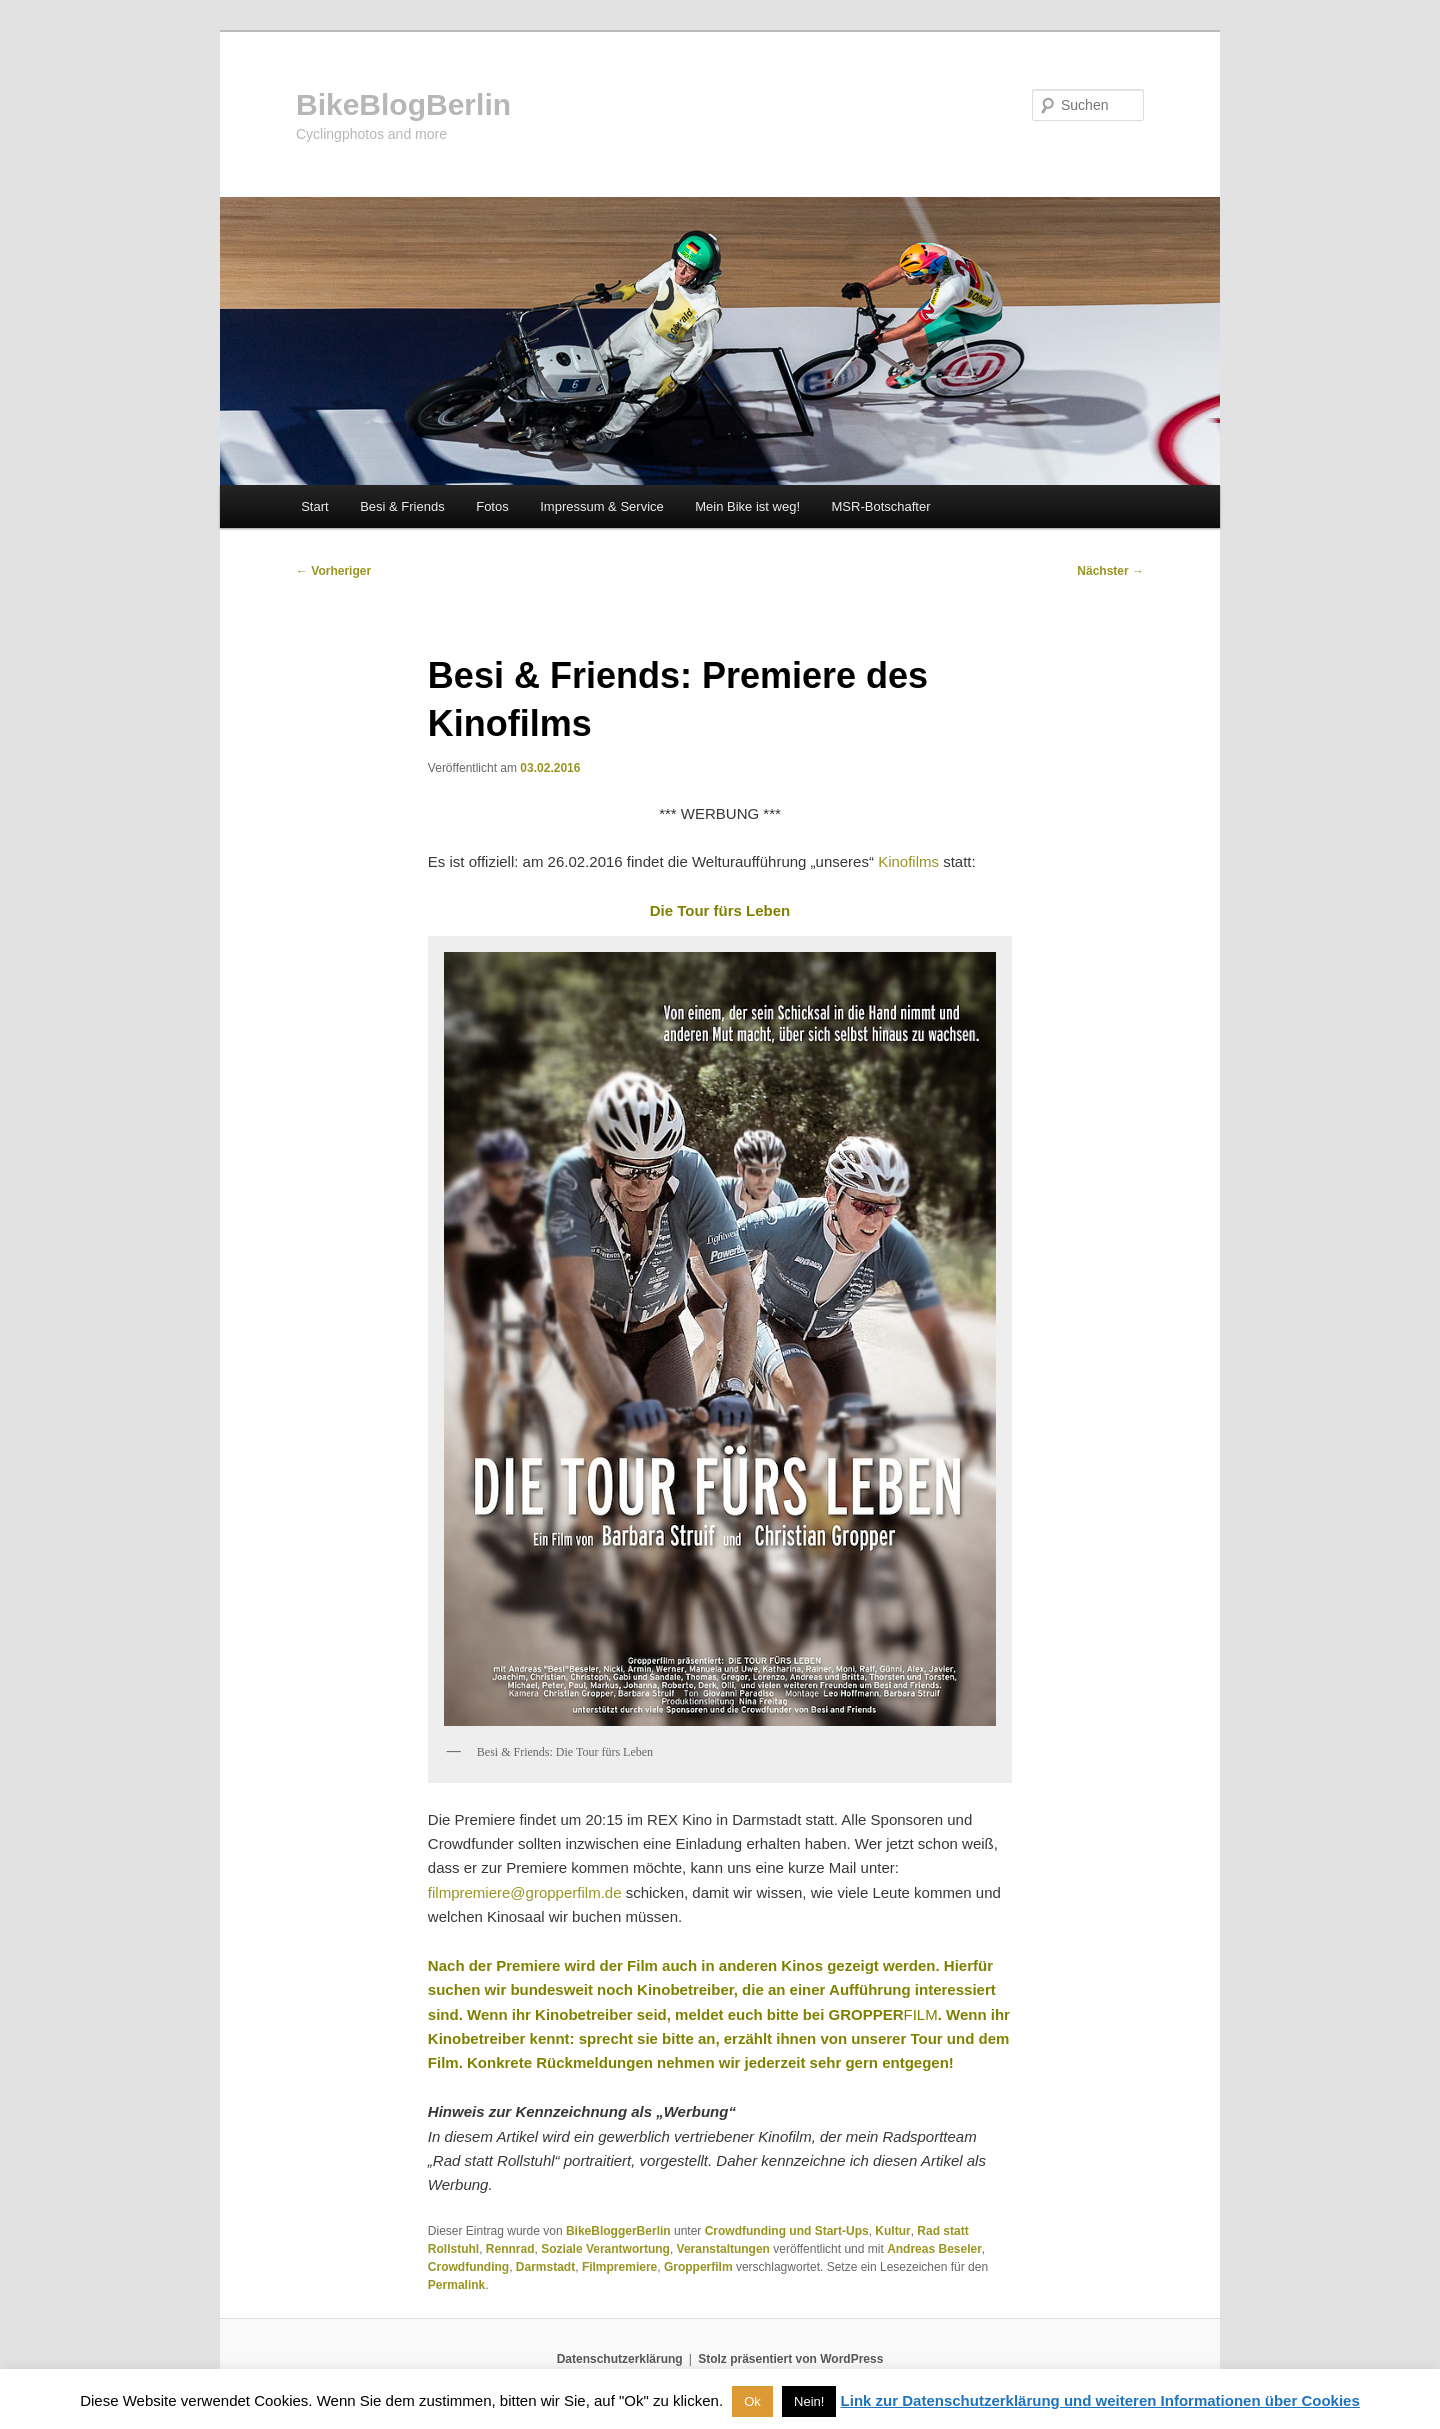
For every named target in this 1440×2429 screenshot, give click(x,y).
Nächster (1110, 571)
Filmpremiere (619, 2267)
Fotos (492, 506)
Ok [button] (752, 2401)
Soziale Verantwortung (605, 2249)
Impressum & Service (602, 506)
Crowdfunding (468, 2267)
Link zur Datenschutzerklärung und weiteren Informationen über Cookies (1100, 2400)
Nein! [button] (809, 2401)
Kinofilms (910, 861)
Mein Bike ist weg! (747, 506)
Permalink (456, 2285)
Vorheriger (333, 571)
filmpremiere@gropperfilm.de (525, 1892)
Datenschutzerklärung (620, 2359)
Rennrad (510, 2249)
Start (314, 506)
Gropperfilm (698, 2267)
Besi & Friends (402, 506)
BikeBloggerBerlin (618, 2231)
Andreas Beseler (934, 2249)
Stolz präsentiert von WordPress (790, 2359)
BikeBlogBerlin (403, 104)
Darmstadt (545, 2267)
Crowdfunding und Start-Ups (787, 2231)
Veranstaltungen (723, 2249)
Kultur (892, 2231)
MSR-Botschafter (881, 506)
